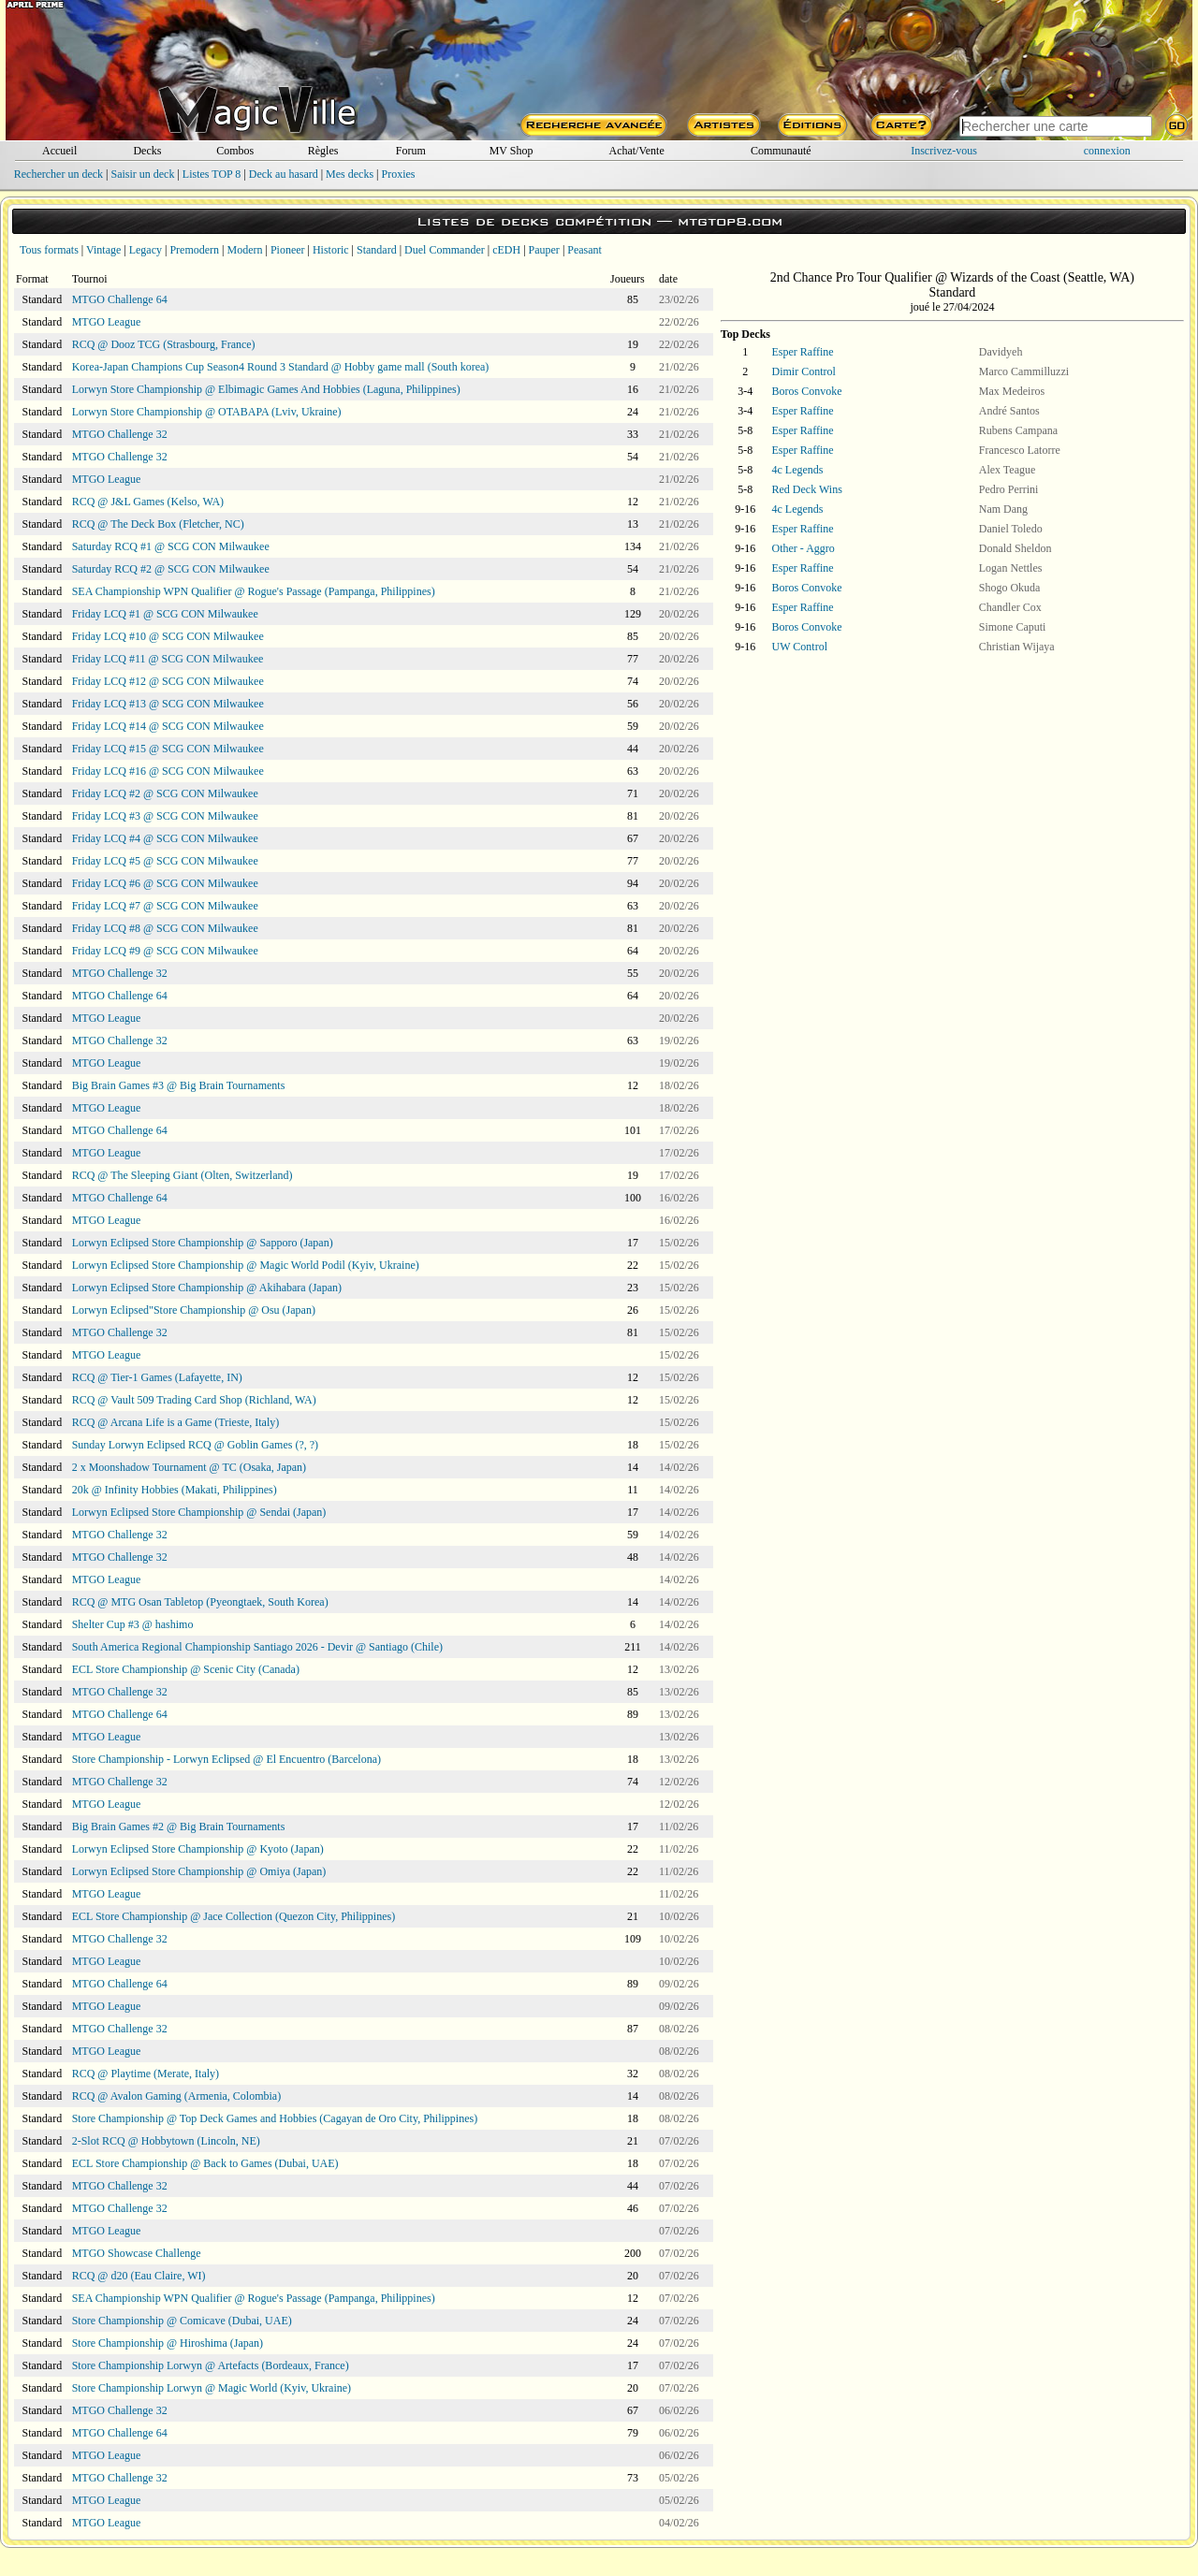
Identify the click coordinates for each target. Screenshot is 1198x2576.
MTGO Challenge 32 (120, 434)
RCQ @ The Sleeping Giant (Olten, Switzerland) (182, 1175)
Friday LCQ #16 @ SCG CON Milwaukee (168, 771)
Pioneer (287, 249)
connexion (1107, 150)
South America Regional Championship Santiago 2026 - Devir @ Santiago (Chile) (257, 1646)
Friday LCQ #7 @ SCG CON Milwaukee (165, 905)
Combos (235, 150)
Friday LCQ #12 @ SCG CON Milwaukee (168, 681)
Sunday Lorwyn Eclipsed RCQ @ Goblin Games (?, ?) (195, 1444)
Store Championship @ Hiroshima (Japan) (167, 2343)
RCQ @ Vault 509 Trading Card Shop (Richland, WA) (194, 1399)
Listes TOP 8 (212, 174)
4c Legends (798, 469)
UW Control (799, 646)
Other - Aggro (803, 548)
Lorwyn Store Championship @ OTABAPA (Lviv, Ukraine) (207, 411)
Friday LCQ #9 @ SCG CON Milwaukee (165, 950)
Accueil (59, 150)
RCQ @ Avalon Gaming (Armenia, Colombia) (176, 2096)
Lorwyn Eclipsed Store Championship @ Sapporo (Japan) (202, 1242)
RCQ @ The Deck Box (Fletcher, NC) (158, 524)
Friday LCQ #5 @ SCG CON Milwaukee (165, 860)
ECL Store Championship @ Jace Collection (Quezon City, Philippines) (233, 1916)
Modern (244, 249)
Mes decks (349, 174)
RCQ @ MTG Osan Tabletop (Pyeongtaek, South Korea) (200, 1601)
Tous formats (49, 249)
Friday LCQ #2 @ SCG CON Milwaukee (165, 793)
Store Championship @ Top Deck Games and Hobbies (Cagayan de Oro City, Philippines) (274, 2118)
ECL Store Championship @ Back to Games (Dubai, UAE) (205, 2163)
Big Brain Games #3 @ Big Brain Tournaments (178, 1085)
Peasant (584, 249)
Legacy (145, 249)
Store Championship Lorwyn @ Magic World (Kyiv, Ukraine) (211, 2387)
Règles (323, 150)
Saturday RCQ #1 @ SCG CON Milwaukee (171, 546)
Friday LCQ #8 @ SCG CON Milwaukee (165, 928)
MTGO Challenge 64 (120, 299)
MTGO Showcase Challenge (136, 2253)
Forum (411, 150)
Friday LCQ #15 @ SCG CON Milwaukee (168, 748)
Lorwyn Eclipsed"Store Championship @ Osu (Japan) (193, 1310)
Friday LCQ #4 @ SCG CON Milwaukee (165, 838)
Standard (377, 249)
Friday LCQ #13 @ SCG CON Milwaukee (168, 703)
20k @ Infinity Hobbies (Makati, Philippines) (174, 1489)
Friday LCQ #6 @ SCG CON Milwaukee (165, 883)
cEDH (506, 249)
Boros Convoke (807, 391)
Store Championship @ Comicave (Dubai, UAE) (182, 2320)
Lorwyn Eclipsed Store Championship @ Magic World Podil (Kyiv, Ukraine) (245, 1265)
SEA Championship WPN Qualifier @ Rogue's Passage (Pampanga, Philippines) (253, 591)
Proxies (399, 174)
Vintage (103, 249)
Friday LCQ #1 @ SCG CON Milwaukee (165, 613)
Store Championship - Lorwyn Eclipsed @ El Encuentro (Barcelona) (226, 1759)
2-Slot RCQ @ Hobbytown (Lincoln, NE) (166, 2140)
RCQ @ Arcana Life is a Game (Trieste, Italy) (176, 1422)
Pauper (544, 249)
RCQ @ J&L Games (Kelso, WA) (148, 501)
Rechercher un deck (58, 174)
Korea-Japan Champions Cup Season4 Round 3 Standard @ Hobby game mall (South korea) (280, 366)
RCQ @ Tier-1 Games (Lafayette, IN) (157, 1377)
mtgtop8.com (730, 221)
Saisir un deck (142, 174)
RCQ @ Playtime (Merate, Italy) (145, 2073)
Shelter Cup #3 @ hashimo (133, 1624)
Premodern (194, 249)
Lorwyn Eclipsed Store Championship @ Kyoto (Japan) (198, 1849)
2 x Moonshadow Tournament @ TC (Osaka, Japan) (189, 1467)
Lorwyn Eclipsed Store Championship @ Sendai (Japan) (199, 1512)
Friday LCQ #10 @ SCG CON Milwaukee (168, 636)
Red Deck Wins (807, 489)
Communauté (781, 150)
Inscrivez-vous (944, 150)
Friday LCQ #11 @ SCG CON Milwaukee (168, 658)
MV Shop (511, 150)
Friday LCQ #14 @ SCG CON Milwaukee (168, 726)
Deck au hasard (283, 174)
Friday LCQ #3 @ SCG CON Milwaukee (165, 815)
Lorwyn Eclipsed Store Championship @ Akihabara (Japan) (207, 1287)
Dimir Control (804, 371)
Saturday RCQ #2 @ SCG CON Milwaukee (171, 568)
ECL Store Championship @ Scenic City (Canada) (186, 1669)
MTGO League (106, 321)
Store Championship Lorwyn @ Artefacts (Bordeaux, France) (210, 2365)
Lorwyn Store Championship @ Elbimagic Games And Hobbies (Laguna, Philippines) (266, 389)
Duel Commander (444, 249)
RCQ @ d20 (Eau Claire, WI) (139, 2275)
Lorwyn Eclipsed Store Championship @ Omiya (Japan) (199, 1871)
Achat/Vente (636, 150)
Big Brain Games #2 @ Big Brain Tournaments (178, 1826)
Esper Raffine (803, 351)
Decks (147, 150)
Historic (331, 249)
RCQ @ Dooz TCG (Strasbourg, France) (164, 344)
